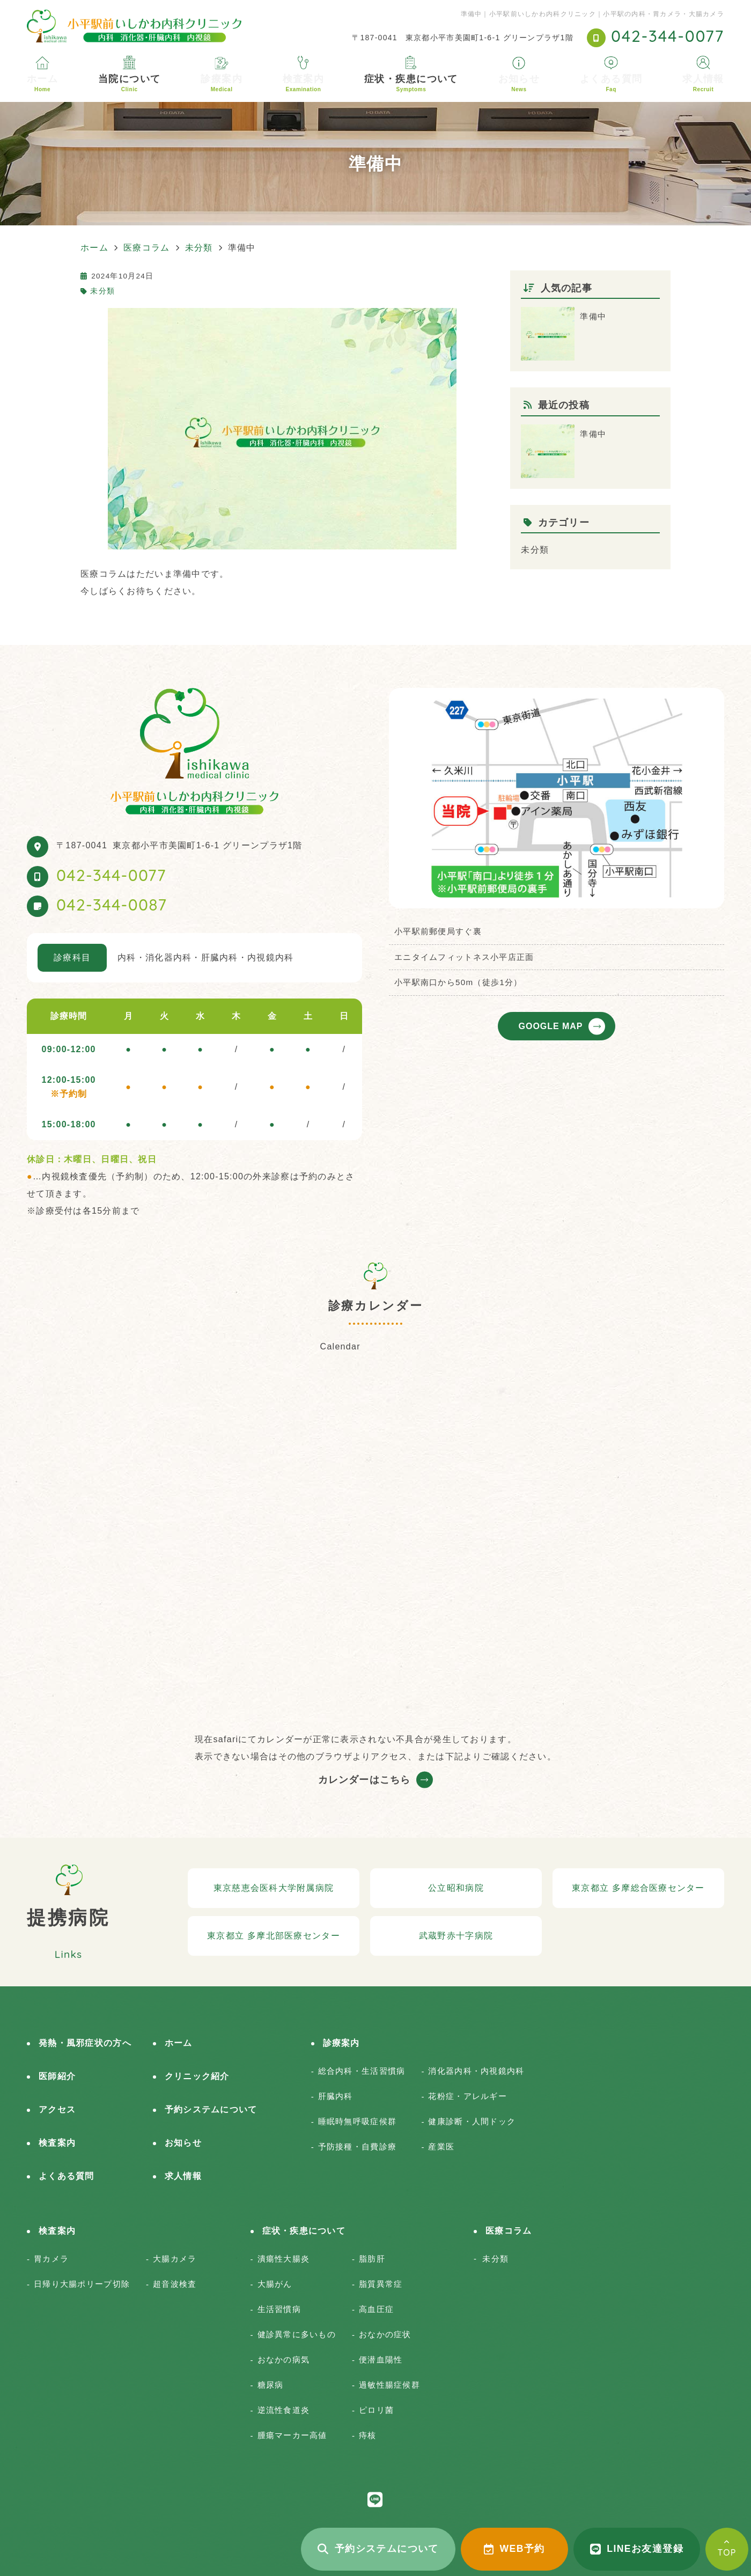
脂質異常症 (380, 2283)
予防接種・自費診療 (357, 2146)
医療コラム (508, 2230)
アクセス (57, 2109)
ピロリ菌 (376, 2409)
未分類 (102, 291)
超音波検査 (174, 2283)
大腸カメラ (174, 2258)
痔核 (368, 2435)
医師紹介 (57, 2076)
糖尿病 (270, 2384)
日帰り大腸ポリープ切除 (82, 2283)
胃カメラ (51, 2258)
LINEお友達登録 (636, 2549)
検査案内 (304, 83)
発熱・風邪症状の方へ (85, 2042)
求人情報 (703, 83)
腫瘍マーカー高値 (292, 2435)
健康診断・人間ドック (472, 2121)
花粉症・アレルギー (467, 2096)
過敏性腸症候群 (389, 2384)
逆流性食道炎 (283, 2409)
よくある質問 (611, 83)
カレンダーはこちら (364, 1779)
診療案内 (221, 83)
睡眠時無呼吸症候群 (357, 2121)
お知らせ (519, 83)
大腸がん (274, 2283)
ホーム (42, 83)
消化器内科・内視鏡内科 (476, 2070)
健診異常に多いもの (296, 2334)
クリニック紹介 (197, 2076)
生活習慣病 (279, 2309)
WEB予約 (514, 2549)
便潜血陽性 (380, 2359)
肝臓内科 (335, 2096)
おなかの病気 (283, 2359)
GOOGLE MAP (551, 1026)
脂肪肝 (372, 2258)
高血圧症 (376, 2309)
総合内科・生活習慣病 (362, 2070)
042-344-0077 (111, 875)
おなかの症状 (385, 2334)
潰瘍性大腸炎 (283, 2258)
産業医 (441, 2146)
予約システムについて (378, 2549)
